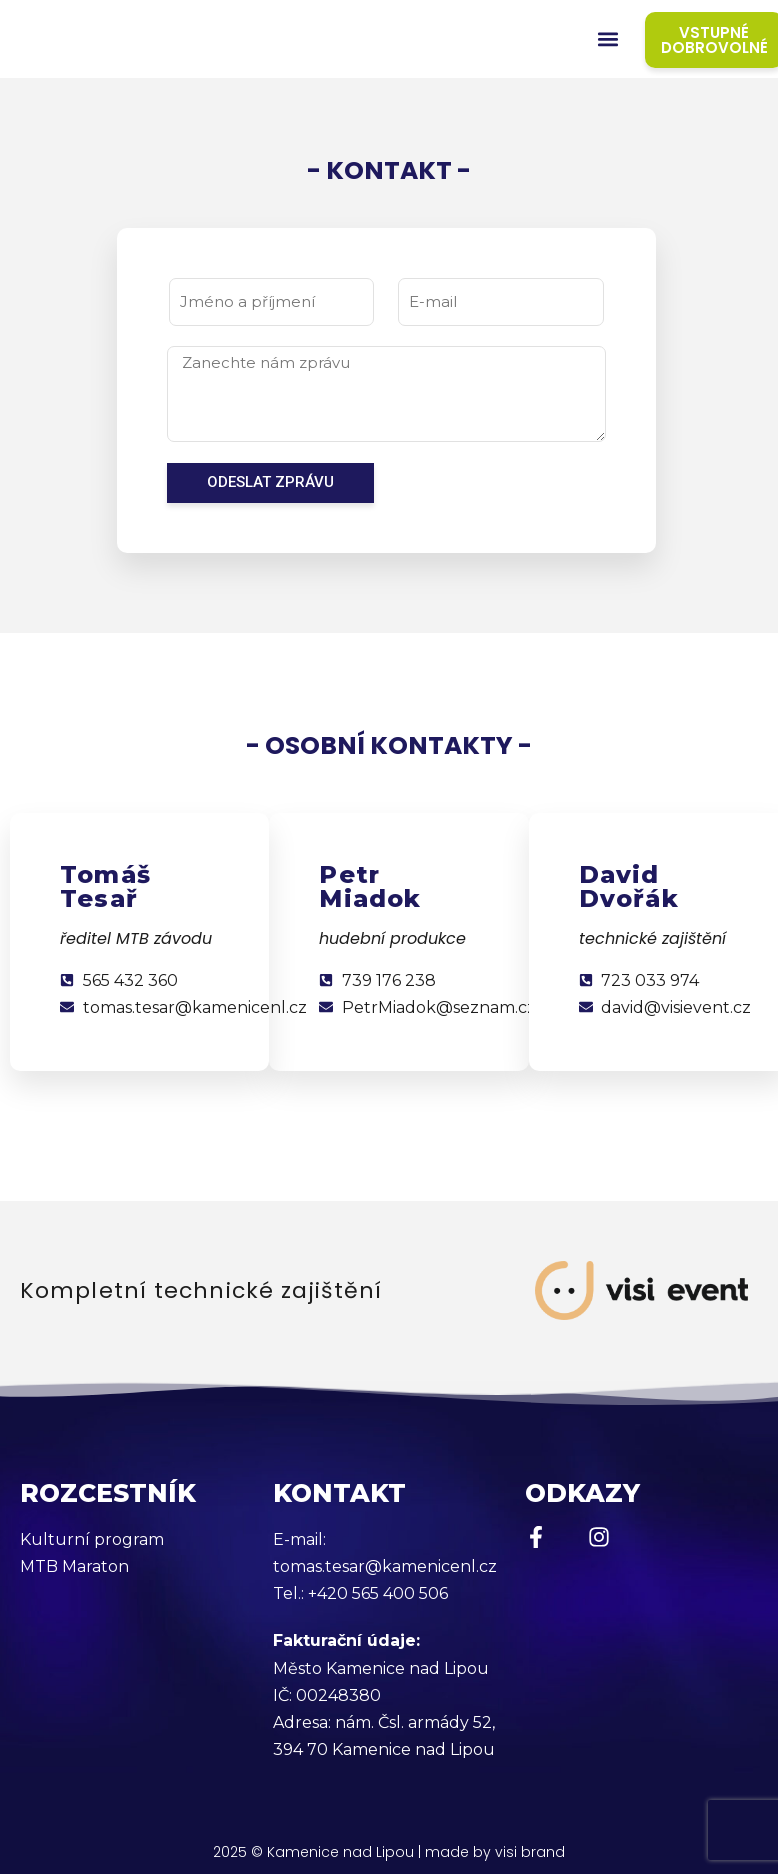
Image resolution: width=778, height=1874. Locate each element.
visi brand (530, 1852)
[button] (608, 39)
